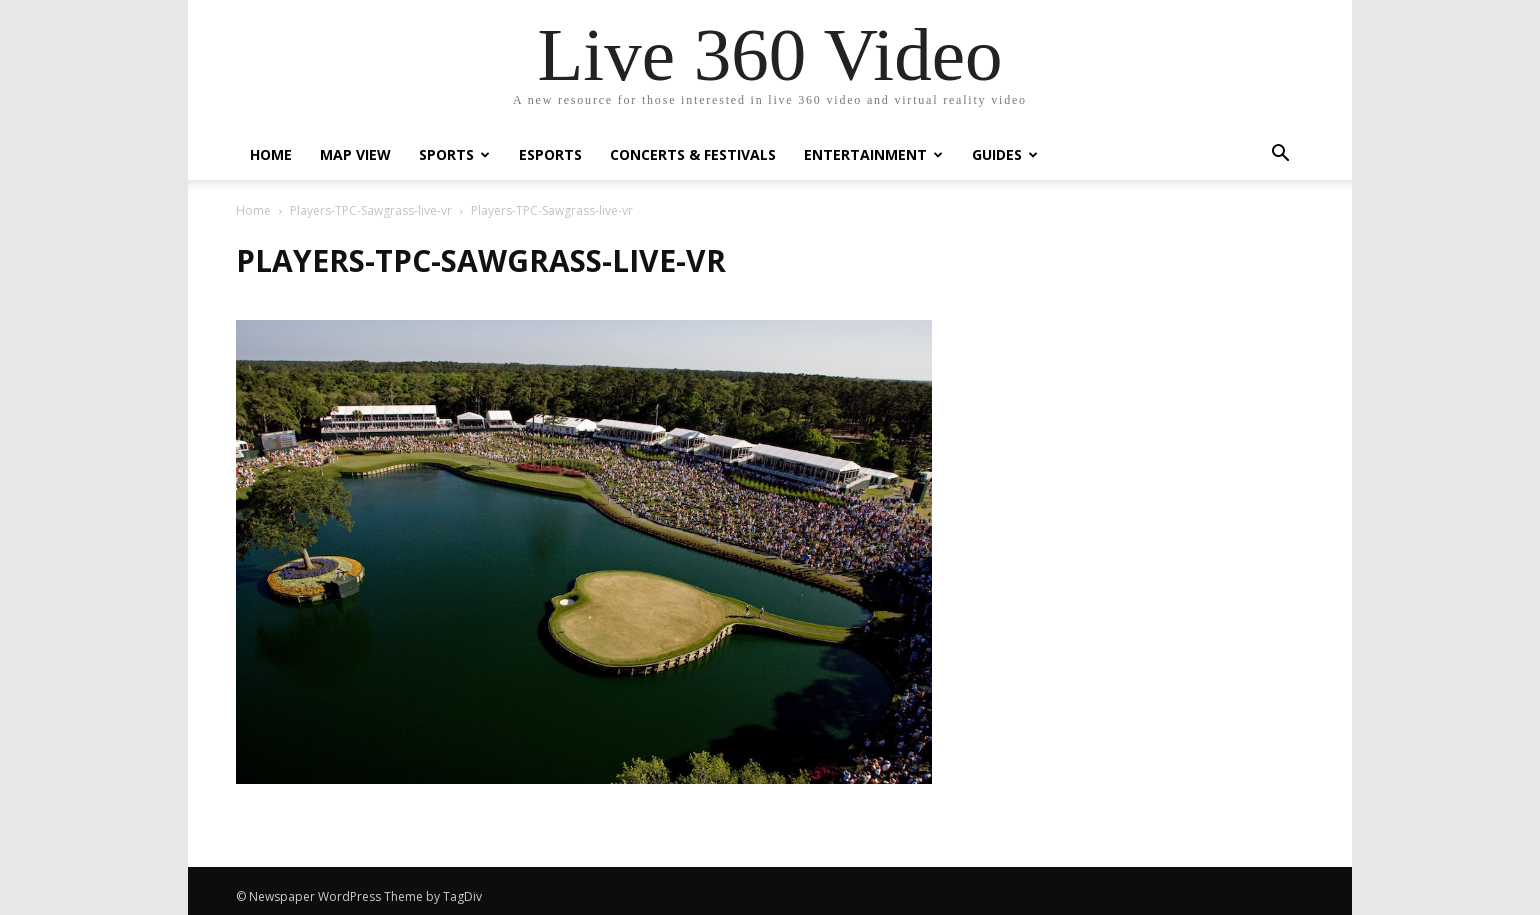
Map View (355, 154)
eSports (550, 154)
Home (271, 154)
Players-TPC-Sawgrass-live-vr (371, 210)
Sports (454, 154)
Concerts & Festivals (693, 154)
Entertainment (873, 154)
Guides (1005, 154)
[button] (1280, 155)
